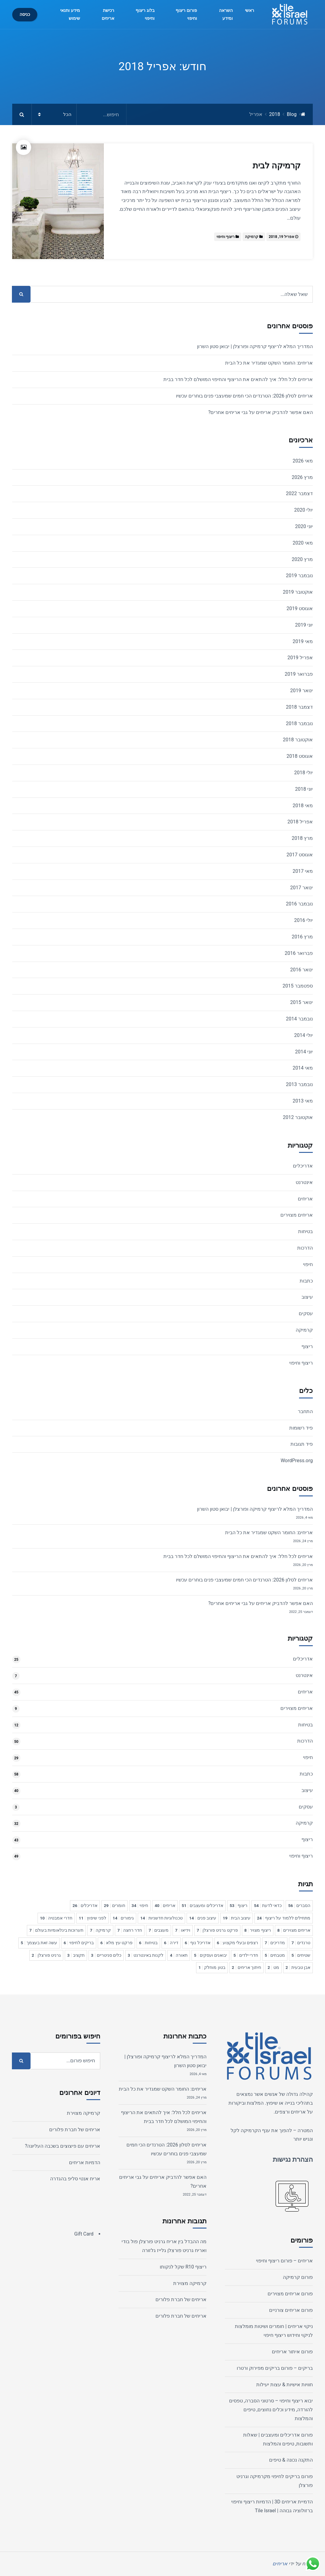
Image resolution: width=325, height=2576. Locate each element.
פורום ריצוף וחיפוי (186, 14)
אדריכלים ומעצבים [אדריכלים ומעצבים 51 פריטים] (202, 1905)
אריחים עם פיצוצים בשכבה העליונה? (62, 2146)
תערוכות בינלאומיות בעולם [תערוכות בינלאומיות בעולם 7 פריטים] (56, 1930)
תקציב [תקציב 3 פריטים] (76, 1955)
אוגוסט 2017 (300, 855)
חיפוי (308, 1264)
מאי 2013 (303, 1101)
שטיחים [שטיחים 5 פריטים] (300, 1955)
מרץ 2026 (302, 477)
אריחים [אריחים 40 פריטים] (165, 1905)
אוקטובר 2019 (298, 592)
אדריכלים (303, 1166)
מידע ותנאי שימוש (70, 14)
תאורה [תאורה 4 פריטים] (179, 1955)
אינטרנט (304, 1182)
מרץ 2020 (302, 559)
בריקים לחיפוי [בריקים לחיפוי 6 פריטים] (79, 1942)
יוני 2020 (304, 526)
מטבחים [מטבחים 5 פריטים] (275, 1955)
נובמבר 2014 (299, 1019)
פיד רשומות (301, 1428)
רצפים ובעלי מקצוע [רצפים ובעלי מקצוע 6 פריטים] (237, 1942)
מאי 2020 (303, 543)
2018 (274, 114)
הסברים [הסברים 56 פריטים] (299, 1905)
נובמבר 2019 (299, 575)
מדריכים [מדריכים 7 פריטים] (275, 1942)
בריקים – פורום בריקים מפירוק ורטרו (275, 2368)
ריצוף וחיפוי (226, 237)
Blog (292, 114)
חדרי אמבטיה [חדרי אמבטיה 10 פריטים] (56, 1918)
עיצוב (307, 1297)
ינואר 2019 (301, 690)
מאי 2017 (303, 871)
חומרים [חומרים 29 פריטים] (114, 1905)
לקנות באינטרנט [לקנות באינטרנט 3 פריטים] (145, 1955)
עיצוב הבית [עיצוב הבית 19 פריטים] (236, 1918)
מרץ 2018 (302, 838)
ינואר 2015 (301, 1002)
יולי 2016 (303, 920)
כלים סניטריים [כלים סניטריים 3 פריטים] (106, 1955)
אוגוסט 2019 (300, 608)
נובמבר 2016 (299, 904)
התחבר (305, 1411)
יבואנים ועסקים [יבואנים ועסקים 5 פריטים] (210, 1955)
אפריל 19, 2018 (281, 237)
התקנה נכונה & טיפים (291, 2460)
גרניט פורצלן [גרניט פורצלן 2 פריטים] (46, 1955)
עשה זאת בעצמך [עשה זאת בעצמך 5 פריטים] (39, 1942)
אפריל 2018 (300, 822)
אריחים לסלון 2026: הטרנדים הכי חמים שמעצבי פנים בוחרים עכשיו (244, 396)
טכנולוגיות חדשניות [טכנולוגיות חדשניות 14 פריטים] (161, 1918)
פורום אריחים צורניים (291, 2310)
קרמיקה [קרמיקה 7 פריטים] (100, 1930)
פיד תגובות (301, 1444)
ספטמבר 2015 (298, 986)
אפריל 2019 (300, 657)
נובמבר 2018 (299, 723)
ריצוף (307, 1346)
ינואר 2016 (301, 970)
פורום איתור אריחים (292, 2352)
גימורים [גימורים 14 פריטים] (123, 1918)
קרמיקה (251, 237)
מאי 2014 (303, 1068)
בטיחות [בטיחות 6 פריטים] (148, 1942)
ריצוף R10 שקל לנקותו (183, 2267)
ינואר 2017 (301, 887)
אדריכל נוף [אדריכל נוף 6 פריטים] (197, 1942)
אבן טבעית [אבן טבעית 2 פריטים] (298, 1967)
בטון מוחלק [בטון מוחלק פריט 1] (212, 1967)
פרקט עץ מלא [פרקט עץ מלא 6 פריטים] (116, 1942)
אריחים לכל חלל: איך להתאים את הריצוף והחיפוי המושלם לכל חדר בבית (238, 379)
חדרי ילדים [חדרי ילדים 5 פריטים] (245, 1955)
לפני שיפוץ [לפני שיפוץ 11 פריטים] (92, 1918)
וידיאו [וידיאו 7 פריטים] (182, 1930)
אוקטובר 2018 (298, 740)
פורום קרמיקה (298, 2277)
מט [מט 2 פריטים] (273, 1967)
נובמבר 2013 (299, 1084)
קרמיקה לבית (277, 166)
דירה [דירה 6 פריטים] (171, 1942)
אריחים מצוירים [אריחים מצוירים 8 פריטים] (293, 1930)
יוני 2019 (304, 625)
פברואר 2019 (299, 674)
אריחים (305, 1199)
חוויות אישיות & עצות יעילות (284, 2384)
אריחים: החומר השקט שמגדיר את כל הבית (269, 363)
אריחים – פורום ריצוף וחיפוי (284, 2261)
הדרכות (305, 1248)
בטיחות (305, 1231)
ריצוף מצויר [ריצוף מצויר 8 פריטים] (257, 1930)
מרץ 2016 (302, 937)
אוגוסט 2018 (300, 756)
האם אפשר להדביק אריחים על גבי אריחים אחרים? (260, 412)
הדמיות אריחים (84, 2162)
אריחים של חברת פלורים (180, 2299)
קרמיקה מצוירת (189, 2283)
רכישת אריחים (108, 14)
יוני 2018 (304, 789)
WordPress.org (297, 1460)
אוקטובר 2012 (298, 1117)
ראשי (249, 10)
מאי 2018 (303, 805)
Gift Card (83, 2234)
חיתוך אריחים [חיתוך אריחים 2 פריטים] (246, 1967)
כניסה (25, 14)
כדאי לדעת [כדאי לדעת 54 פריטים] (268, 1905)
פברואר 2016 (299, 953)
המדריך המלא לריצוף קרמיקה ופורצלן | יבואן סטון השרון (255, 346)
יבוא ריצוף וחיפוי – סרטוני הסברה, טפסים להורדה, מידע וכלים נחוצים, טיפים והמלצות (271, 2409)
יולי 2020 (303, 510)
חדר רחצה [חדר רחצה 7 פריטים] (129, 1930)
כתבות (306, 1281)
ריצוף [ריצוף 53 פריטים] (239, 1905)
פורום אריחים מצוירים (290, 2294)
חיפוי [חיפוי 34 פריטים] (140, 1905)
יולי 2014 (303, 1035)
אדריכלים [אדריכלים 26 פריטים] (84, 1905)
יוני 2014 (304, 1052)
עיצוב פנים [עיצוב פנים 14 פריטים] (202, 1918)
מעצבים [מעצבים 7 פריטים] (158, 1930)
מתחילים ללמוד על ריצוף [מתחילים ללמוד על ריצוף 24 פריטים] (283, 1918)
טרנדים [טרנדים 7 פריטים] (300, 1942)
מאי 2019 (303, 641)
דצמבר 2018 (299, 707)
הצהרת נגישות (293, 2159)
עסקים (306, 1313)
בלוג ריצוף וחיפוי (145, 14)
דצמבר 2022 (299, 493)
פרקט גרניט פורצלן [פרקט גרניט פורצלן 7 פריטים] (217, 1930)
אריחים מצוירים (296, 1215)
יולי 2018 (303, 772)
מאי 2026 (303, 461)
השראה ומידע (226, 14)
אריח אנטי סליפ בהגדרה (75, 2179)
